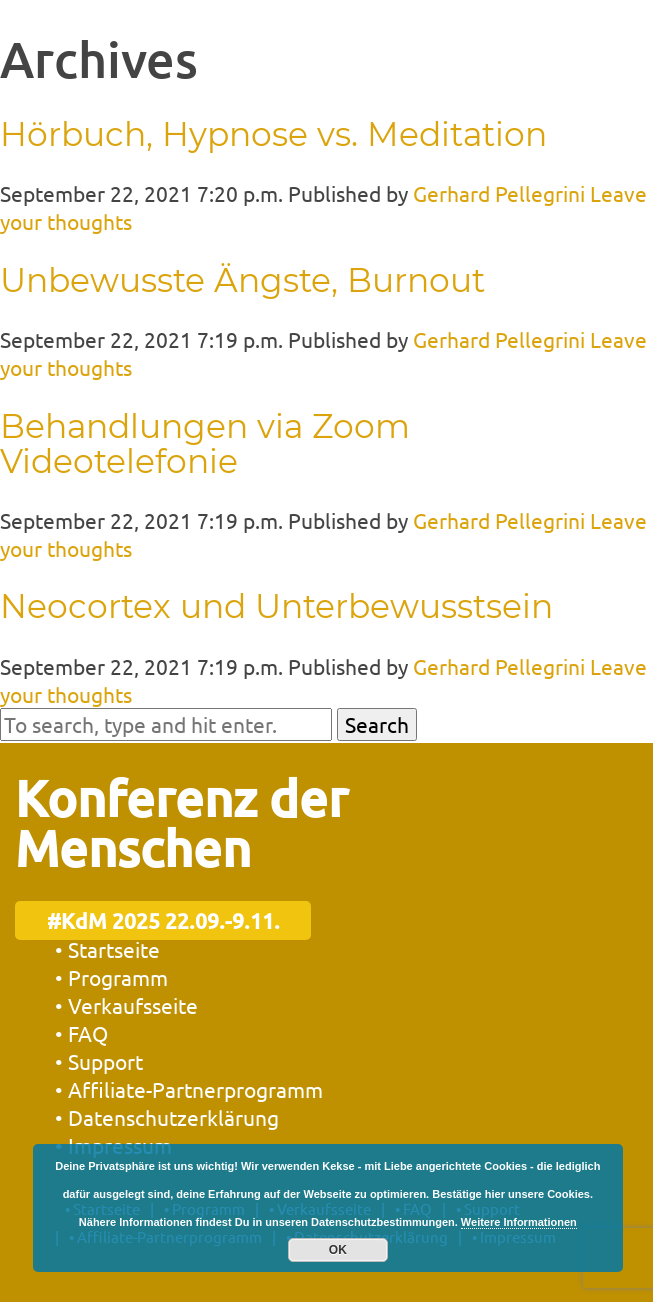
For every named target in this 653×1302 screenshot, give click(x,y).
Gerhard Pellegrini (499, 193)
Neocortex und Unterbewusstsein (276, 606)
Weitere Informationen (519, 1222)
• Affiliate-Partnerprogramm (189, 1089)
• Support (99, 1061)
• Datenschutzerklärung (167, 1117)
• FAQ (81, 1033)
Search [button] (377, 724)
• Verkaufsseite (126, 1005)
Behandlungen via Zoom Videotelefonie (205, 443)
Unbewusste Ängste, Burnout (242, 280)
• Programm (111, 977)
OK (338, 1250)
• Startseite (107, 949)
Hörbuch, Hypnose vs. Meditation (273, 134)
